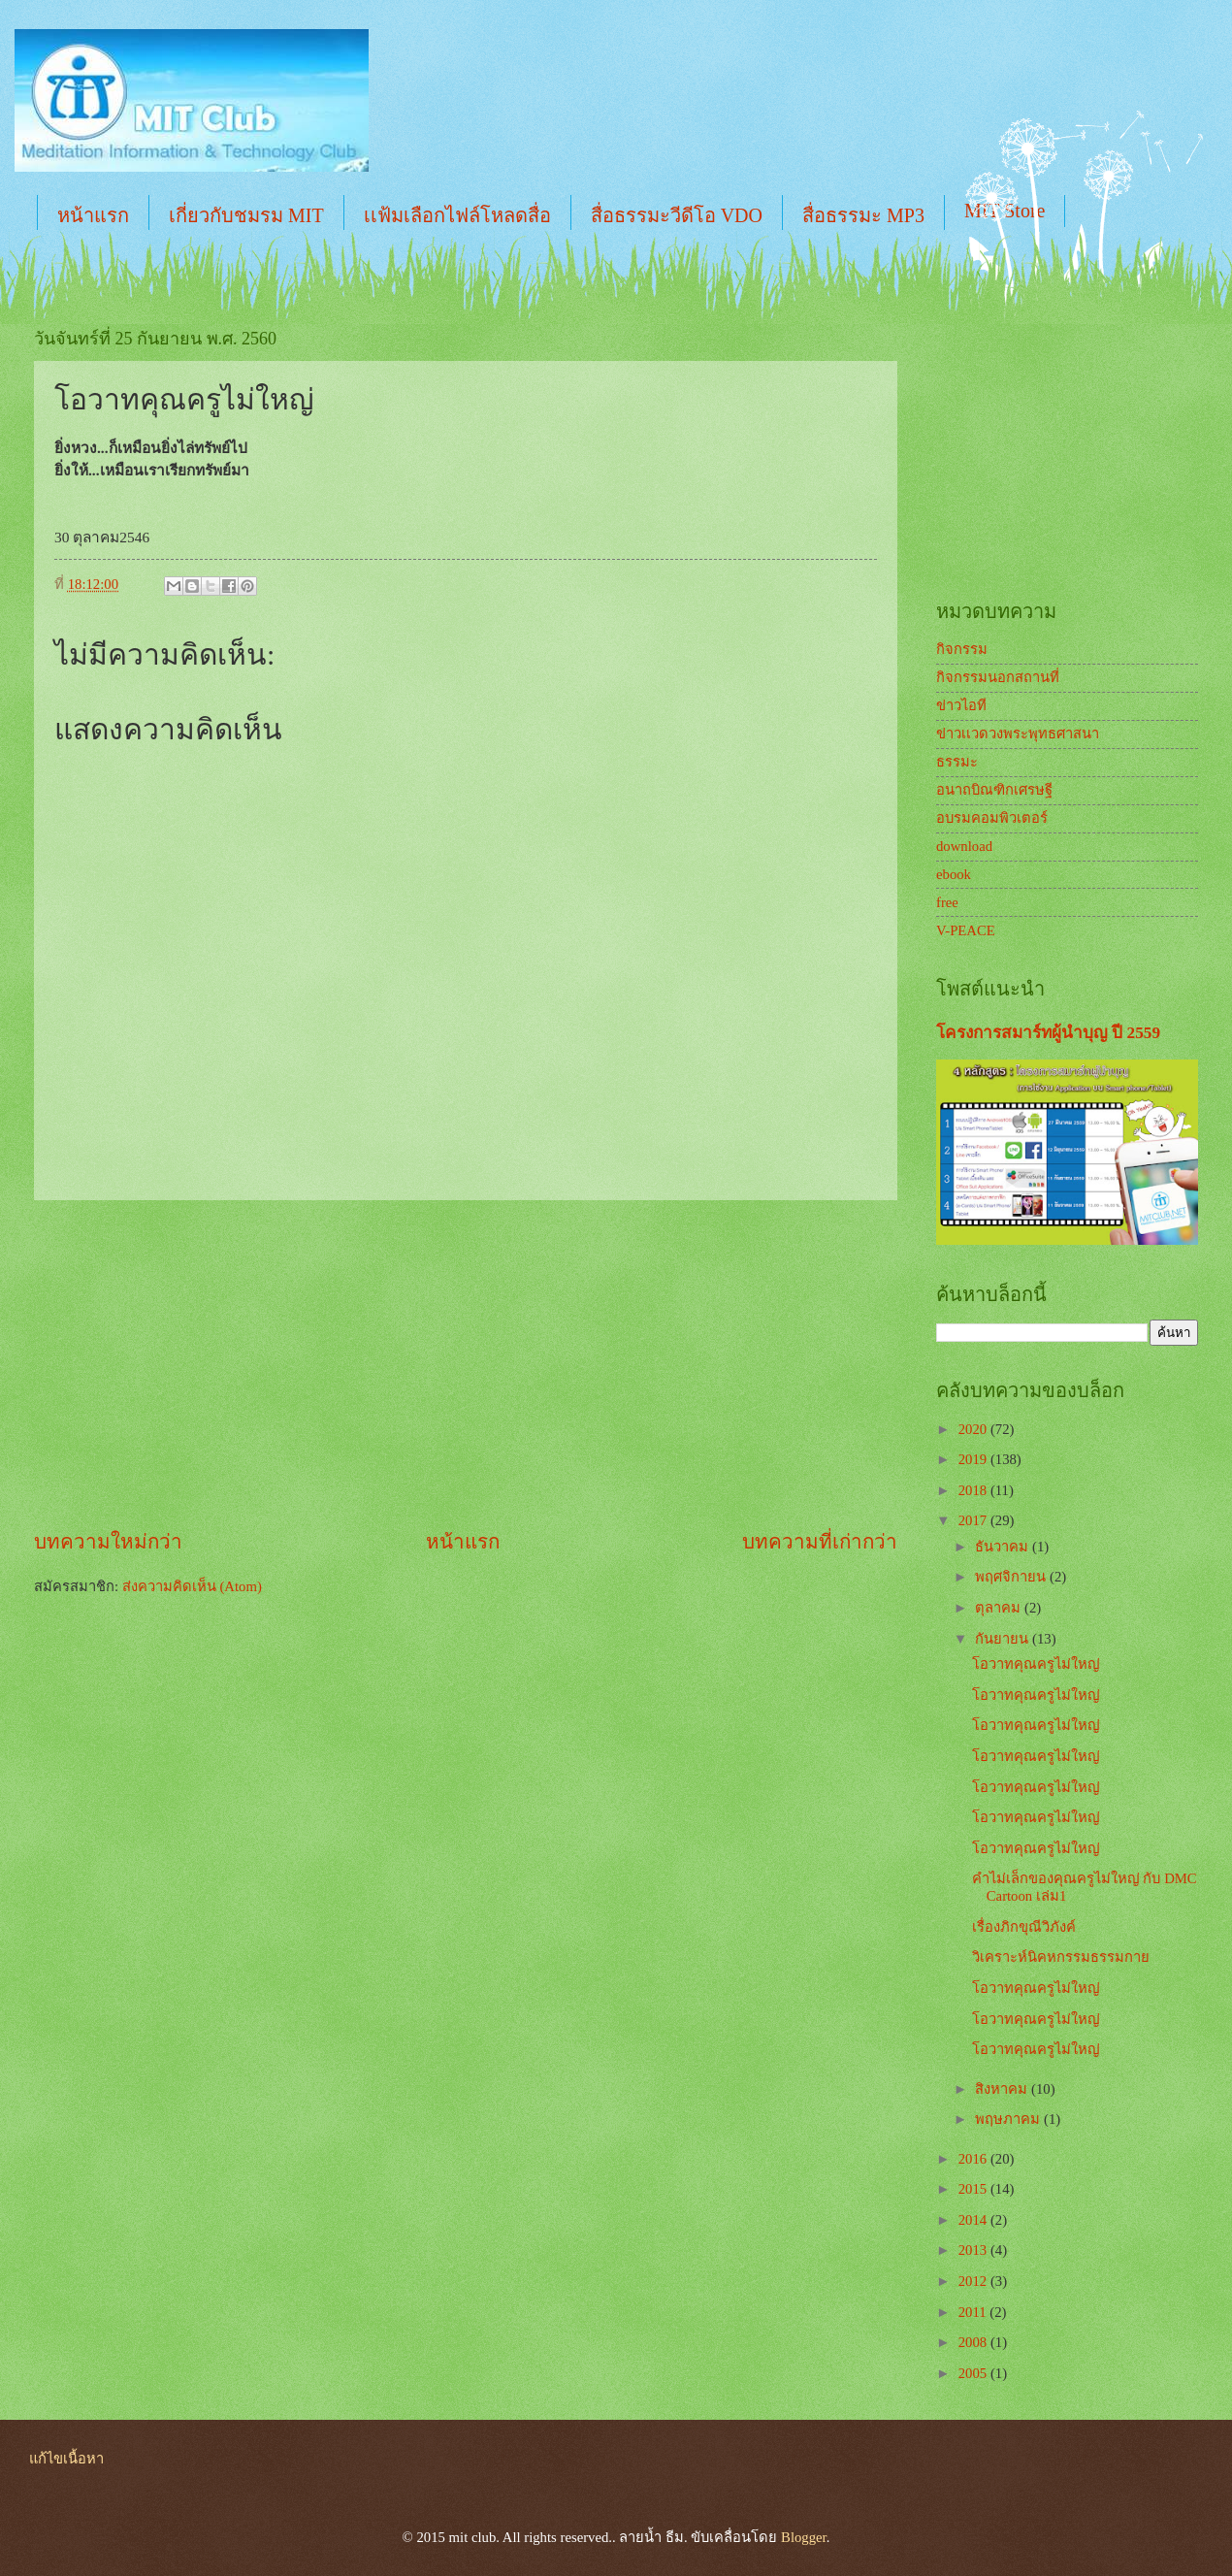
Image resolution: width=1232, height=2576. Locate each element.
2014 (974, 2220)
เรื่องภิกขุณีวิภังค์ (1024, 1927)
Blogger (804, 2537)
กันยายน (1003, 1639)
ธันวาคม (1003, 1546)
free (947, 902)
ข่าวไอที (961, 705)
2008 (974, 2342)
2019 (974, 1459)
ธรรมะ (957, 761)
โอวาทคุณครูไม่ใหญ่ (1036, 1664)
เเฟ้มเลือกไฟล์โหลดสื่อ (457, 215)
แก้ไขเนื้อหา (66, 2458)
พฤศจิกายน (1012, 1576)
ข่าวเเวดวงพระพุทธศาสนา (1017, 733)
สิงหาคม (1003, 2089)
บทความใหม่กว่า (108, 1541)
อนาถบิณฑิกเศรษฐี (994, 790)
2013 (974, 2250)
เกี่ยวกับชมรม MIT (246, 215)
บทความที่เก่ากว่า (819, 1541)
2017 (974, 1520)
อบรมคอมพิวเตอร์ (992, 818)
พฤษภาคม (1009, 2119)
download (964, 846)
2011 (974, 2312)
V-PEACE (965, 930)
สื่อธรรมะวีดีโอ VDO (676, 215)
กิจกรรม (962, 649)
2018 (974, 1490)
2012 (974, 2281)
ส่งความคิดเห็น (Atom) (192, 1586)
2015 (974, 2189)
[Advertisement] (465, 1364)
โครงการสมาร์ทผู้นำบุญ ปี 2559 (1048, 1033)
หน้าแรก (93, 215)
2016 (974, 2159)
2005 (974, 2373)
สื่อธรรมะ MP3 (863, 215)
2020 (974, 1429)
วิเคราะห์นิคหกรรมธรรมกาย (1061, 1957)
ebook (953, 874)
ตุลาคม (999, 1607)
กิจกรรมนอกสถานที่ (997, 677)
